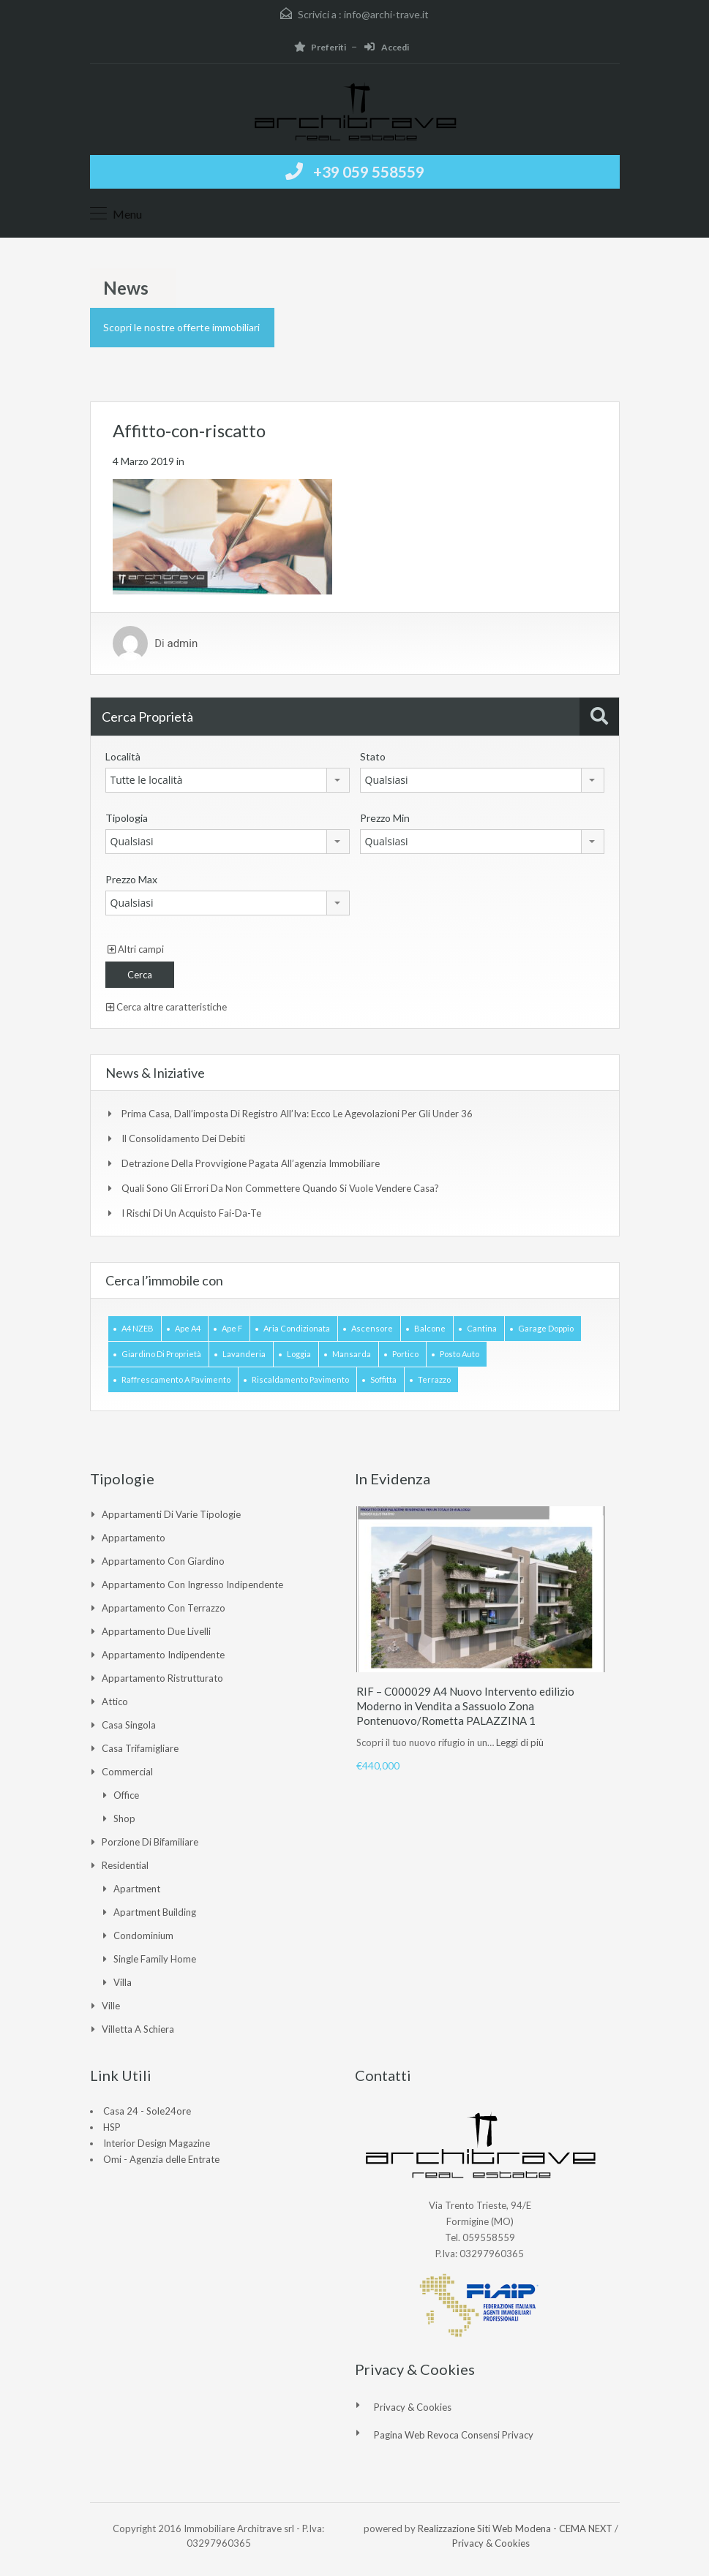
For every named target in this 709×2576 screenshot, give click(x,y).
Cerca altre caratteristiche (166, 1007)
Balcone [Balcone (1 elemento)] (430, 1328)
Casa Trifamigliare (140, 1748)
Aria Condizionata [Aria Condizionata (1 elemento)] (296, 1328)
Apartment (136, 1889)
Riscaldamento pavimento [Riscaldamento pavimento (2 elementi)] (300, 1379)
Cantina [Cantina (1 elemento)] (482, 1328)
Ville (111, 2006)
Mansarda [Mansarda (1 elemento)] (351, 1354)
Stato (373, 756)
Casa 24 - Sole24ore (147, 2111)
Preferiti (320, 47)
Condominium (143, 1935)
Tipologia (126, 818)
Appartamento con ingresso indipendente (192, 1584)
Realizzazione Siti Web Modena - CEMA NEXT (515, 2528)
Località (122, 756)
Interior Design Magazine (156, 2143)
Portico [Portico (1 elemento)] (405, 1354)
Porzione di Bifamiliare (150, 1842)
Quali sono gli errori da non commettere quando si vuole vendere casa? (280, 1188)
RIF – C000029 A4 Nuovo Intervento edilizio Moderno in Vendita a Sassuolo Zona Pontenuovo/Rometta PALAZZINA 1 (465, 1706)
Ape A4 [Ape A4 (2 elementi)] (187, 1328)
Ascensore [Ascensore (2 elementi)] (372, 1328)
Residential (125, 1865)
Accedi (386, 47)
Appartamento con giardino (163, 1561)
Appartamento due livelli (156, 1631)
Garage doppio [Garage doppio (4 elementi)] (546, 1328)
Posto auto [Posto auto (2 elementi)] (459, 1354)
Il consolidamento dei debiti (183, 1138)
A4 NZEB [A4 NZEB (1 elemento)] (137, 1328)
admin (182, 643)
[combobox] (227, 780)
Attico (115, 1701)
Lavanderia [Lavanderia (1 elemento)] (244, 1354)
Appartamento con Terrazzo (163, 1608)
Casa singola (129, 1725)
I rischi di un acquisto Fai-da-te (191, 1213)
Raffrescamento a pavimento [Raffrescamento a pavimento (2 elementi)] (175, 1379)
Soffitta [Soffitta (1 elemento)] (383, 1379)
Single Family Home (154, 1959)
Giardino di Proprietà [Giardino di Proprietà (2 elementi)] (161, 1354)
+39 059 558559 (368, 171)
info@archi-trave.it (386, 14)
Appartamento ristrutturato (162, 1678)
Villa (122, 1982)
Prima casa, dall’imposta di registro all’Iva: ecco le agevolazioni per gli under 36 (297, 1113)
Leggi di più (520, 1742)
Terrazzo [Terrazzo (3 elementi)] (434, 1379)
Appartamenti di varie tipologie (171, 1514)
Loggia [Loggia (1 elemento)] (299, 1354)
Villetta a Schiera (138, 2029)
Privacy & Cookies (412, 2407)
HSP (112, 2127)
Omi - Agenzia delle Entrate (161, 2159)
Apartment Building (154, 1912)
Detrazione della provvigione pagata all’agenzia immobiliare (250, 1163)
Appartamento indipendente (163, 1655)
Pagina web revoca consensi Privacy (453, 2435)
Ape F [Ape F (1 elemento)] (232, 1328)
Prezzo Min (385, 818)
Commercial (127, 1772)
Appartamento (133, 1538)
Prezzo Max (131, 879)
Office (126, 1795)
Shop (124, 1818)
